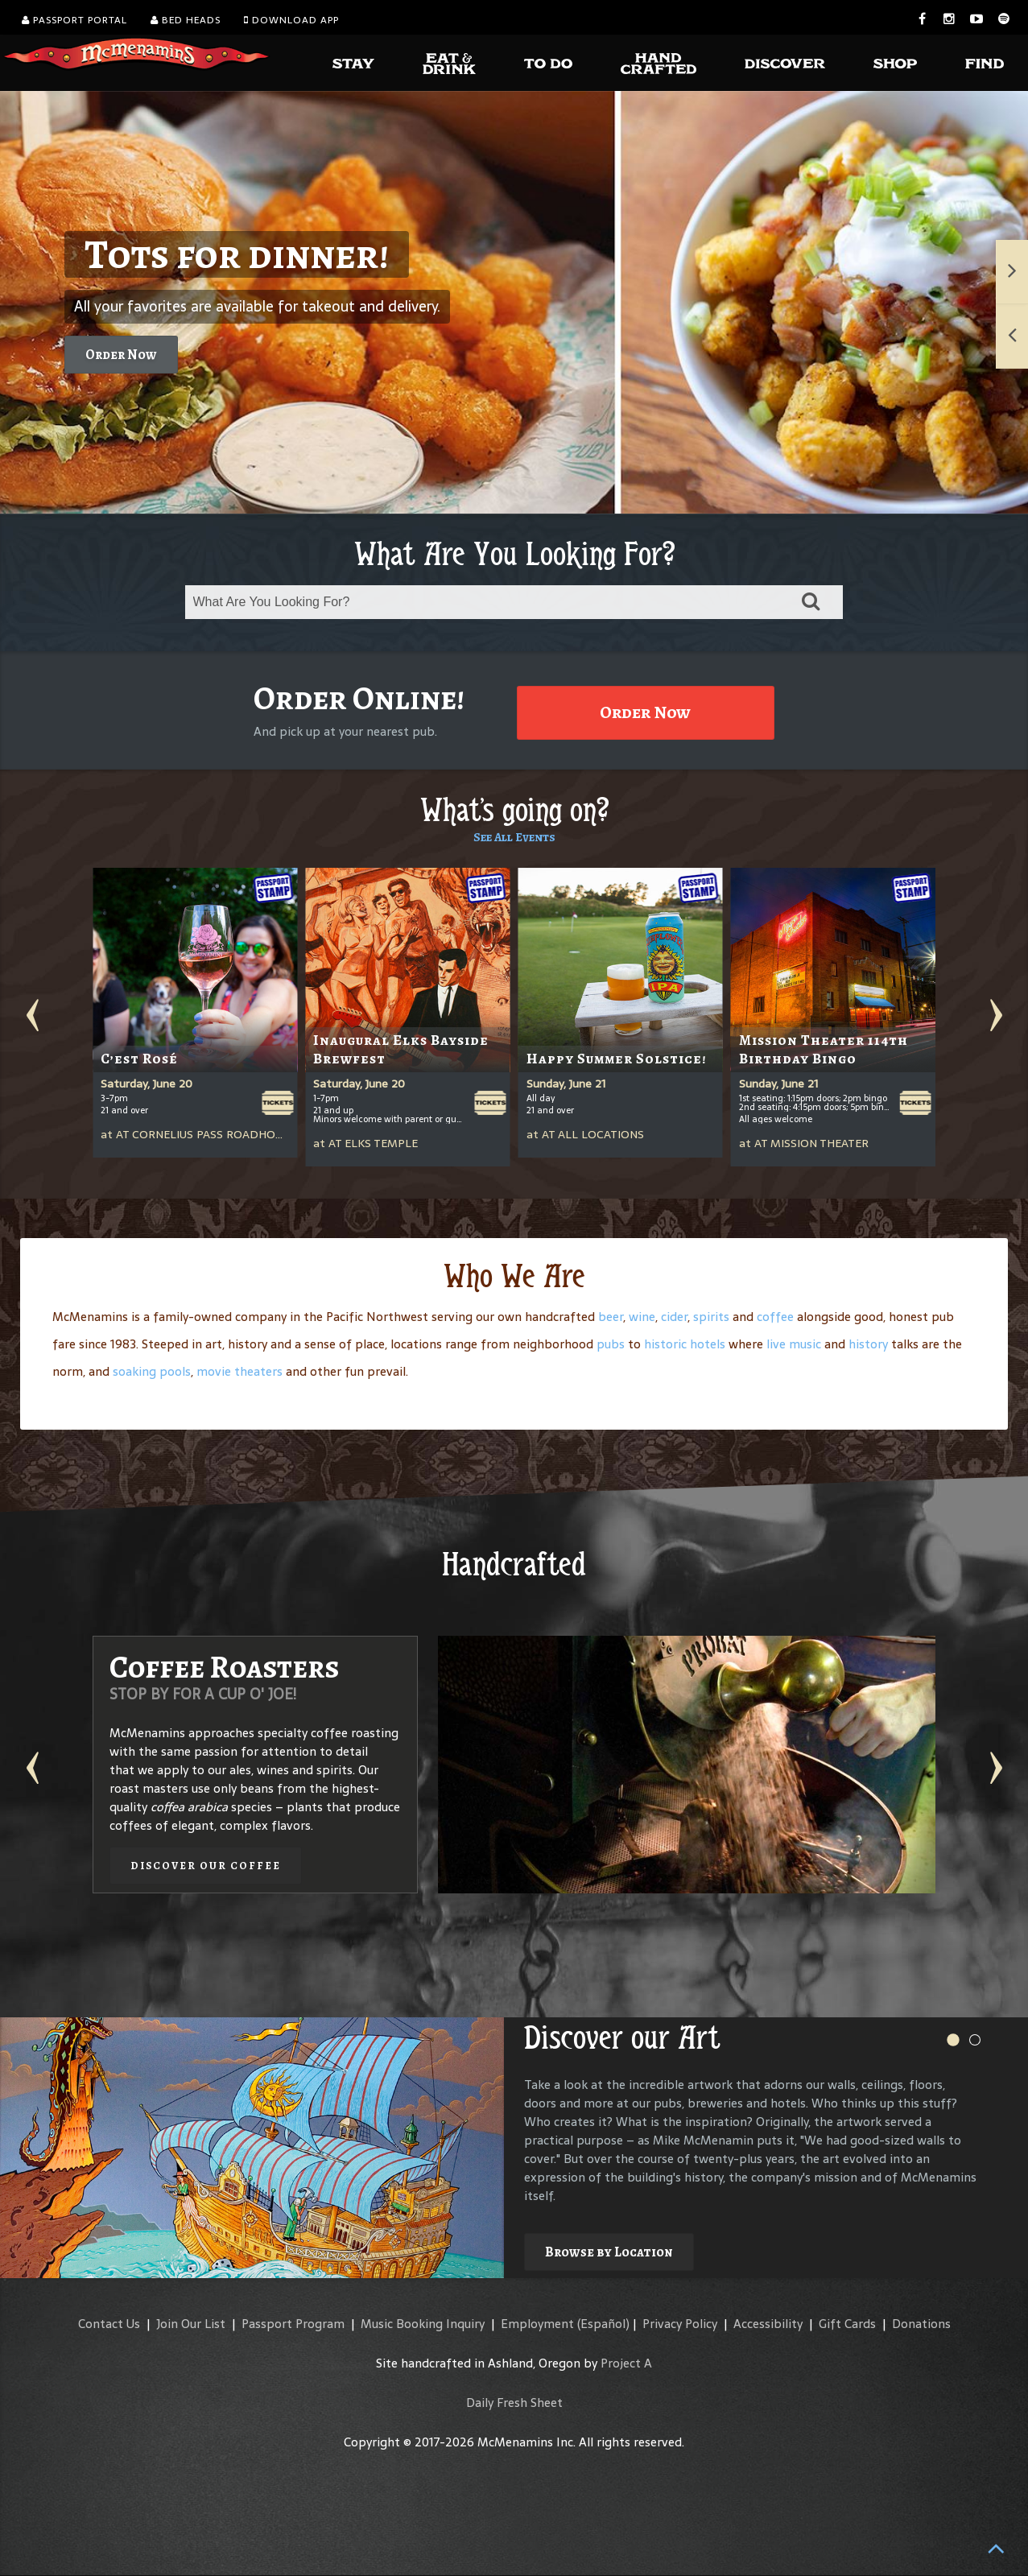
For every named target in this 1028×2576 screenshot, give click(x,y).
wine (642, 1317)
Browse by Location (609, 2252)
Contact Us (109, 2324)
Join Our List (190, 2324)
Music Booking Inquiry (423, 2324)
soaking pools (152, 1371)
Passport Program (293, 2324)
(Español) (603, 2324)
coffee (775, 1317)
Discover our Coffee (205, 1865)
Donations (921, 2324)
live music (793, 1344)
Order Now (121, 354)
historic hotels (684, 1344)
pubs (611, 1344)
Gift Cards (847, 2324)
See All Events (514, 837)
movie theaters (239, 1371)
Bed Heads (186, 20)
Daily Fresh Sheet (514, 2402)
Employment (537, 2324)
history (868, 1344)
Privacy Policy (679, 2324)
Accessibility (768, 2324)
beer (610, 1317)
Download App (291, 20)
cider (674, 1317)
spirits (711, 1317)
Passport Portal (74, 20)
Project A (626, 2363)
